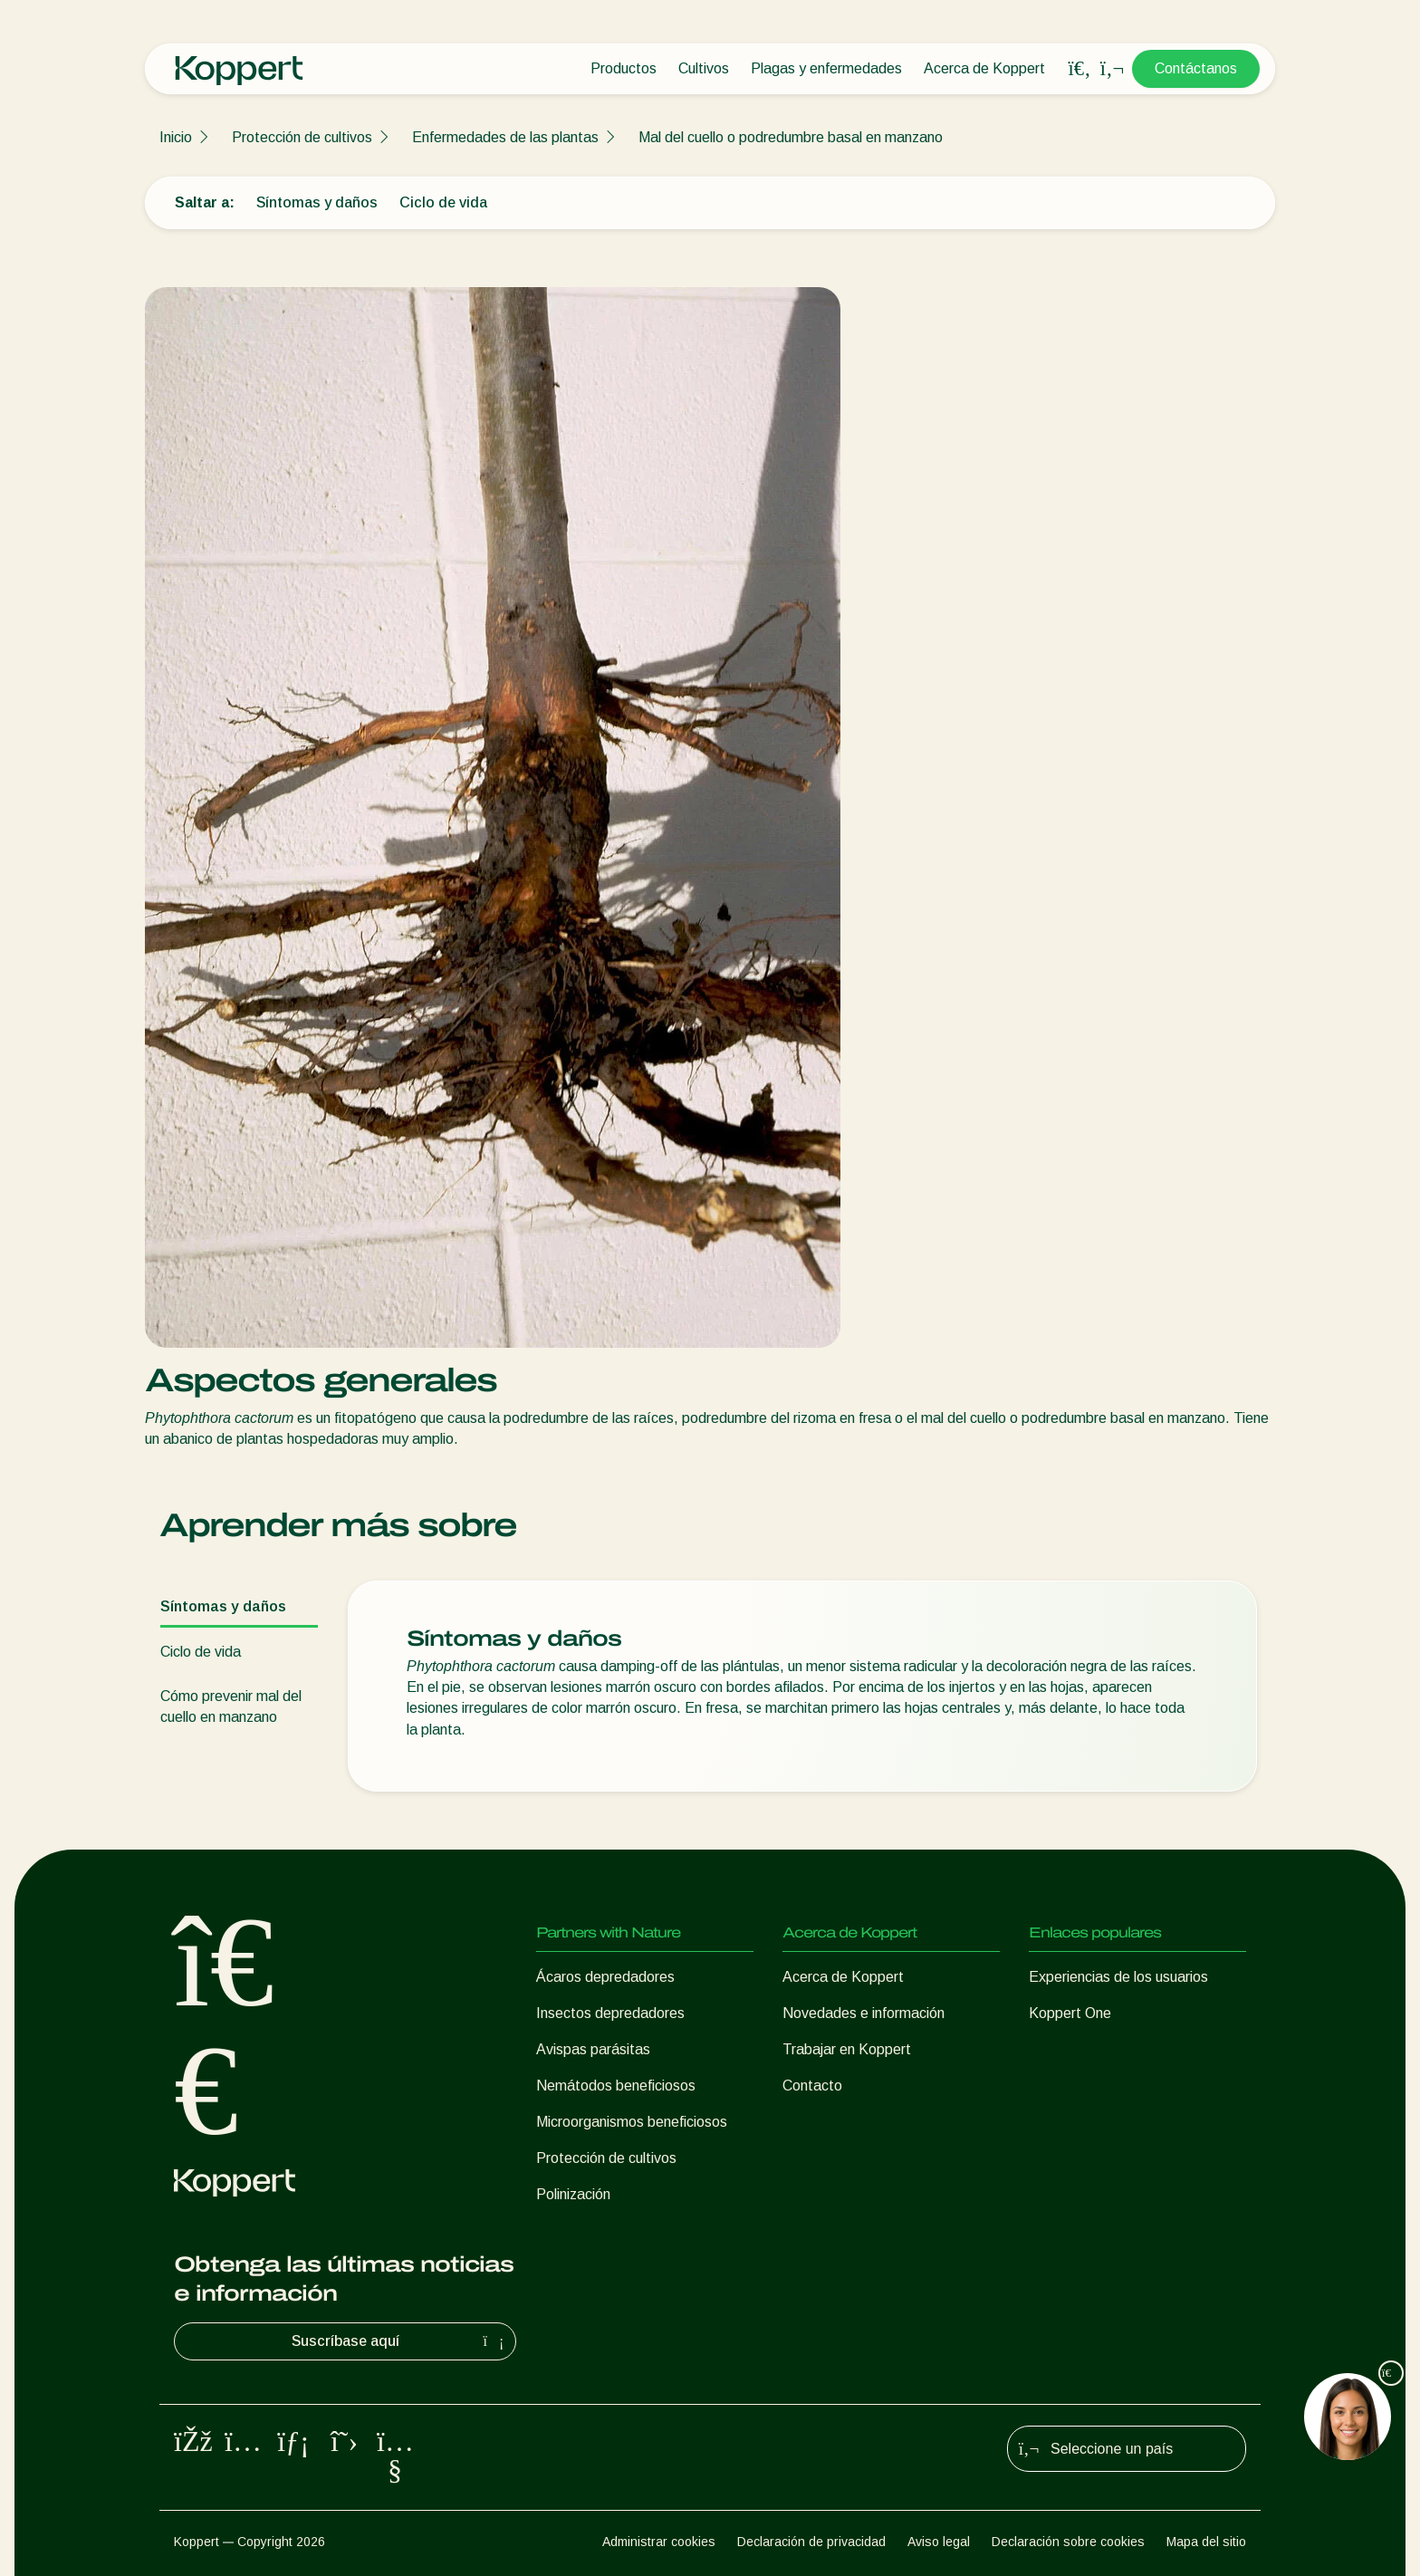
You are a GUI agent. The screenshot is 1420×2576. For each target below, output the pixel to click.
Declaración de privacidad (811, 2541)
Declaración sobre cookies (1068, 2541)
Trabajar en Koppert (846, 2049)
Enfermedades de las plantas (505, 137)
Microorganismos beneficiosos (631, 2121)
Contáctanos (1196, 68)
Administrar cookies (658, 2541)
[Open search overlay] (1079, 69)
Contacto (812, 2085)
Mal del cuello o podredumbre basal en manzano (790, 137)
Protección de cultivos (302, 137)
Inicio (175, 137)
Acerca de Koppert (984, 68)
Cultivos (703, 68)
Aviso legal (938, 2541)
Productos (623, 68)
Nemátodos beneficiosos (616, 2085)
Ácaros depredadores (605, 1977)
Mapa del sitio (1206, 2541)
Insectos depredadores (610, 2013)
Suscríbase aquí (400, 2341)
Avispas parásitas (593, 2049)
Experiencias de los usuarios (1118, 1977)
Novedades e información (863, 2013)
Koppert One (1070, 2013)
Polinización (573, 2194)
